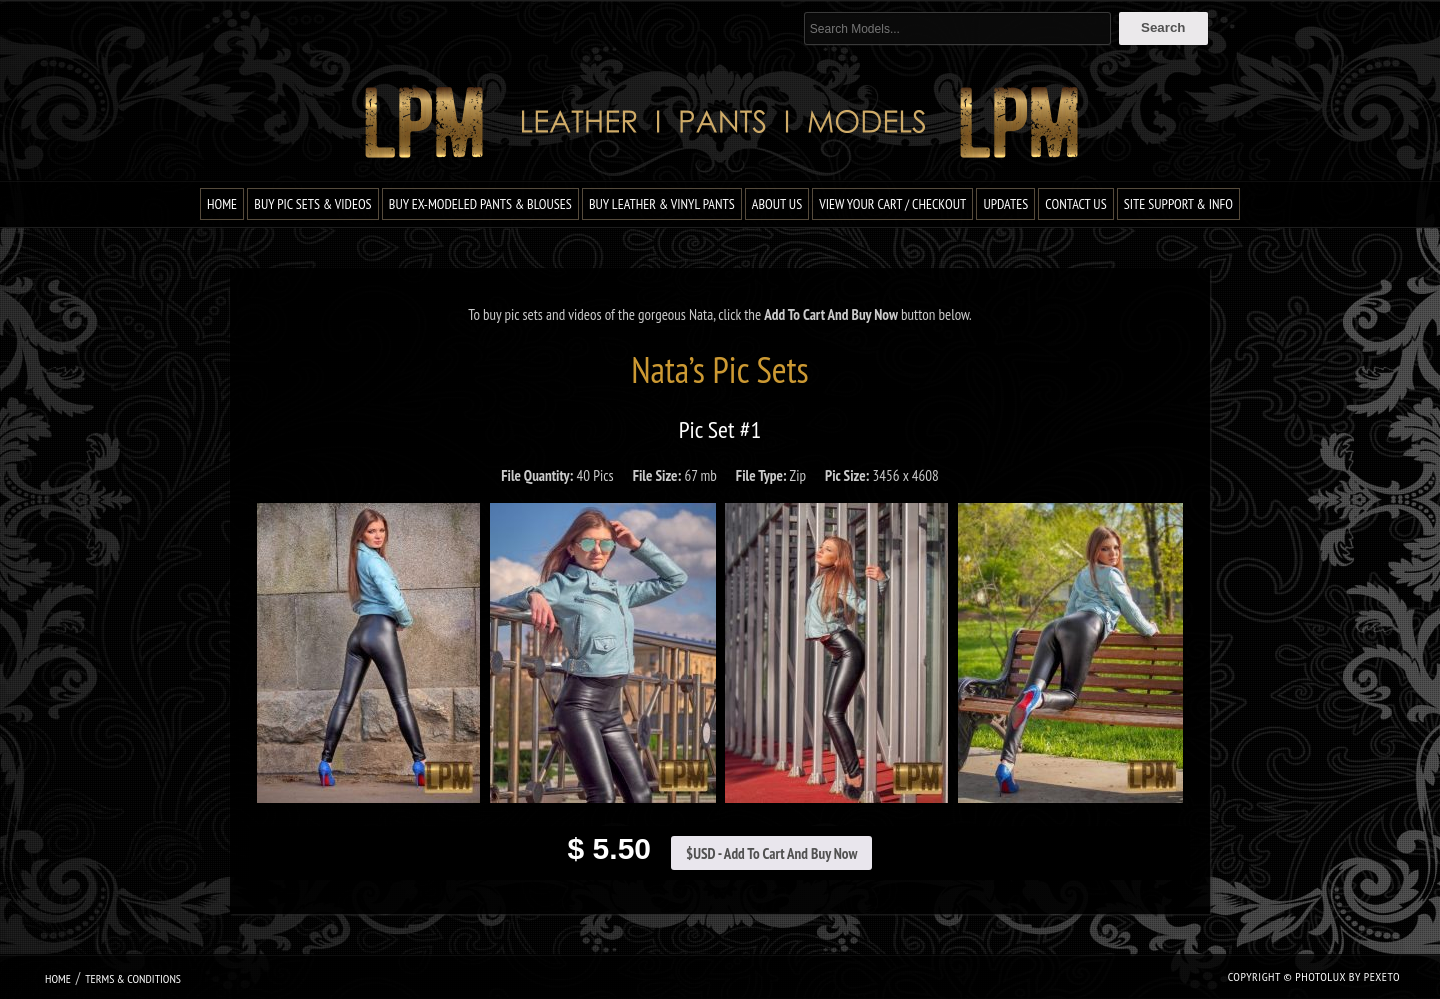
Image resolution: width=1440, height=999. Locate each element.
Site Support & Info (1178, 204)
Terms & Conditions (133, 978)
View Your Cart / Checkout (892, 204)
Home (222, 204)
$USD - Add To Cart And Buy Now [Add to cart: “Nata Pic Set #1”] (771, 853)
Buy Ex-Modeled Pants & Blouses (480, 204)
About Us (777, 204)
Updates (1005, 204)
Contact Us (1075, 204)
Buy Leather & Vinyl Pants (662, 204)
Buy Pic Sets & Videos (312, 204)
